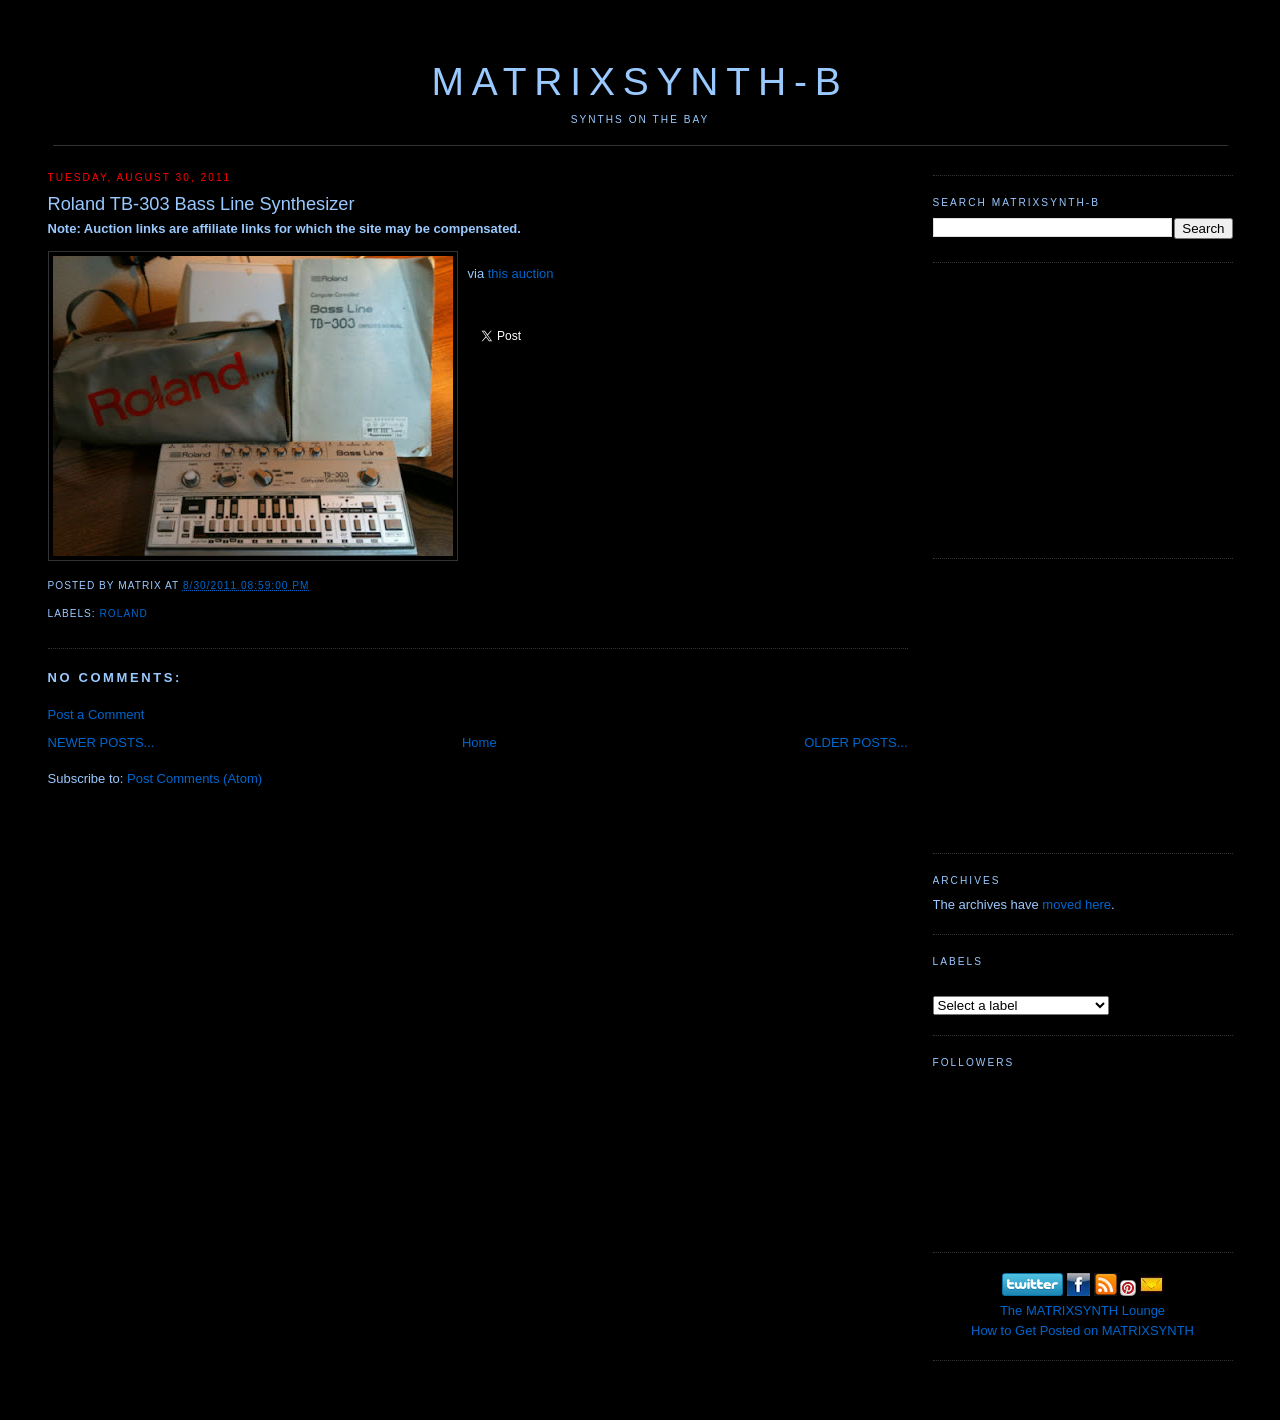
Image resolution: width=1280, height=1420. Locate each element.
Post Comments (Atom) (194, 778)
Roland (124, 613)
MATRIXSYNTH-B (639, 81)
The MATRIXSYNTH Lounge (1082, 1310)
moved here (1076, 904)
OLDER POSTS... (855, 742)
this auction (521, 273)
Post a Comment (96, 714)
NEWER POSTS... (101, 742)
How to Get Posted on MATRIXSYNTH (1082, 1330)
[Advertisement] (1083, 408)
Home (479, 742)
